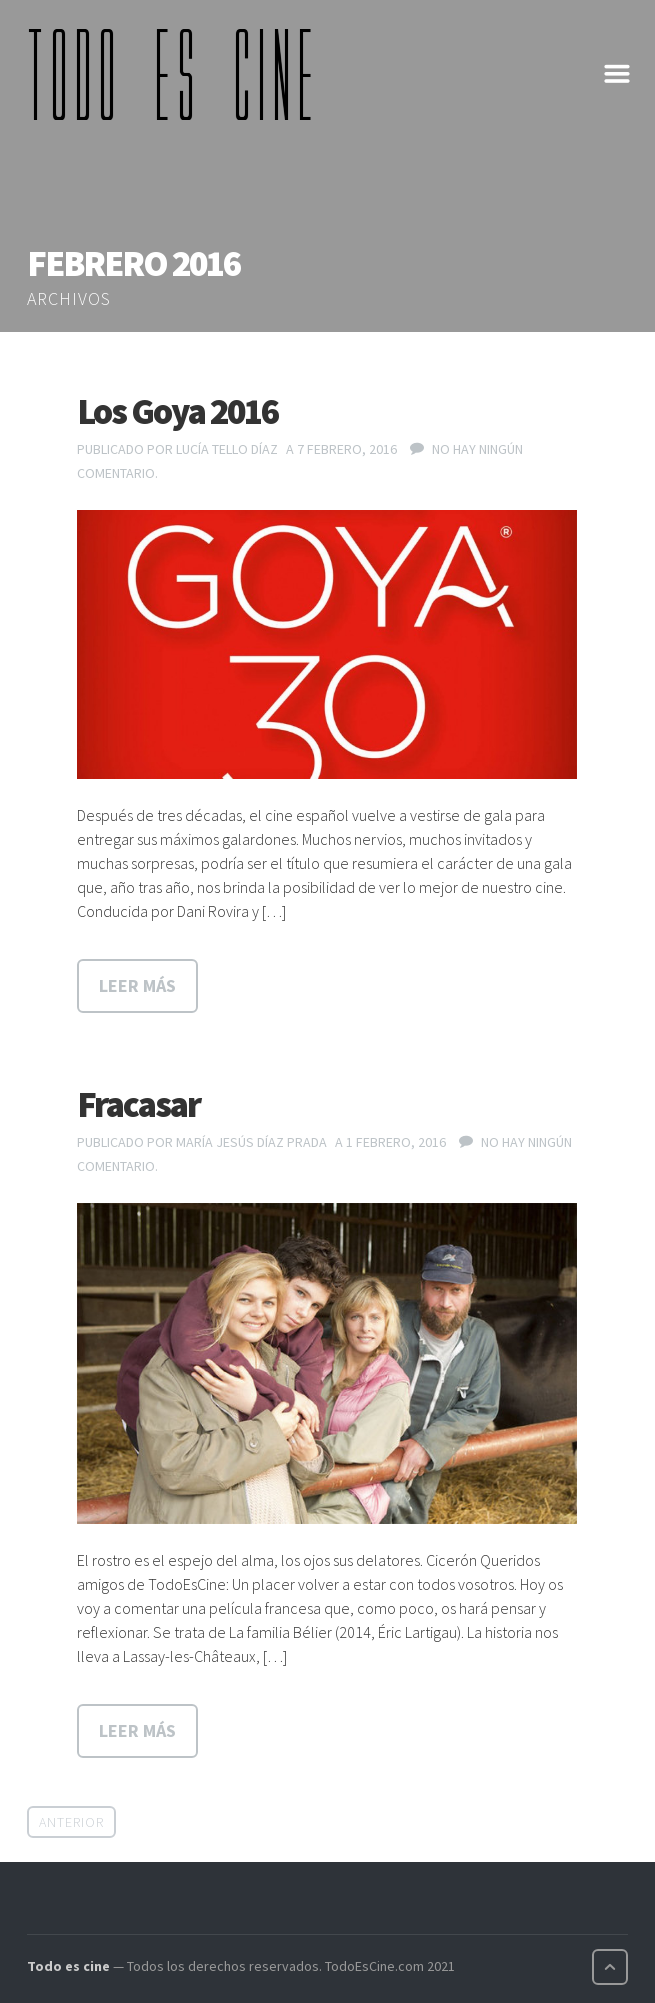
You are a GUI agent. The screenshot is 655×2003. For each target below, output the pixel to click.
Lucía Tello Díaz (227, 449)
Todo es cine (68, 1966)
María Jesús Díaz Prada (251, 1142)
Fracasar (138, 1104)
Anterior (71, 1822)
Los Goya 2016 (177, 411)
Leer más (137, 985)
